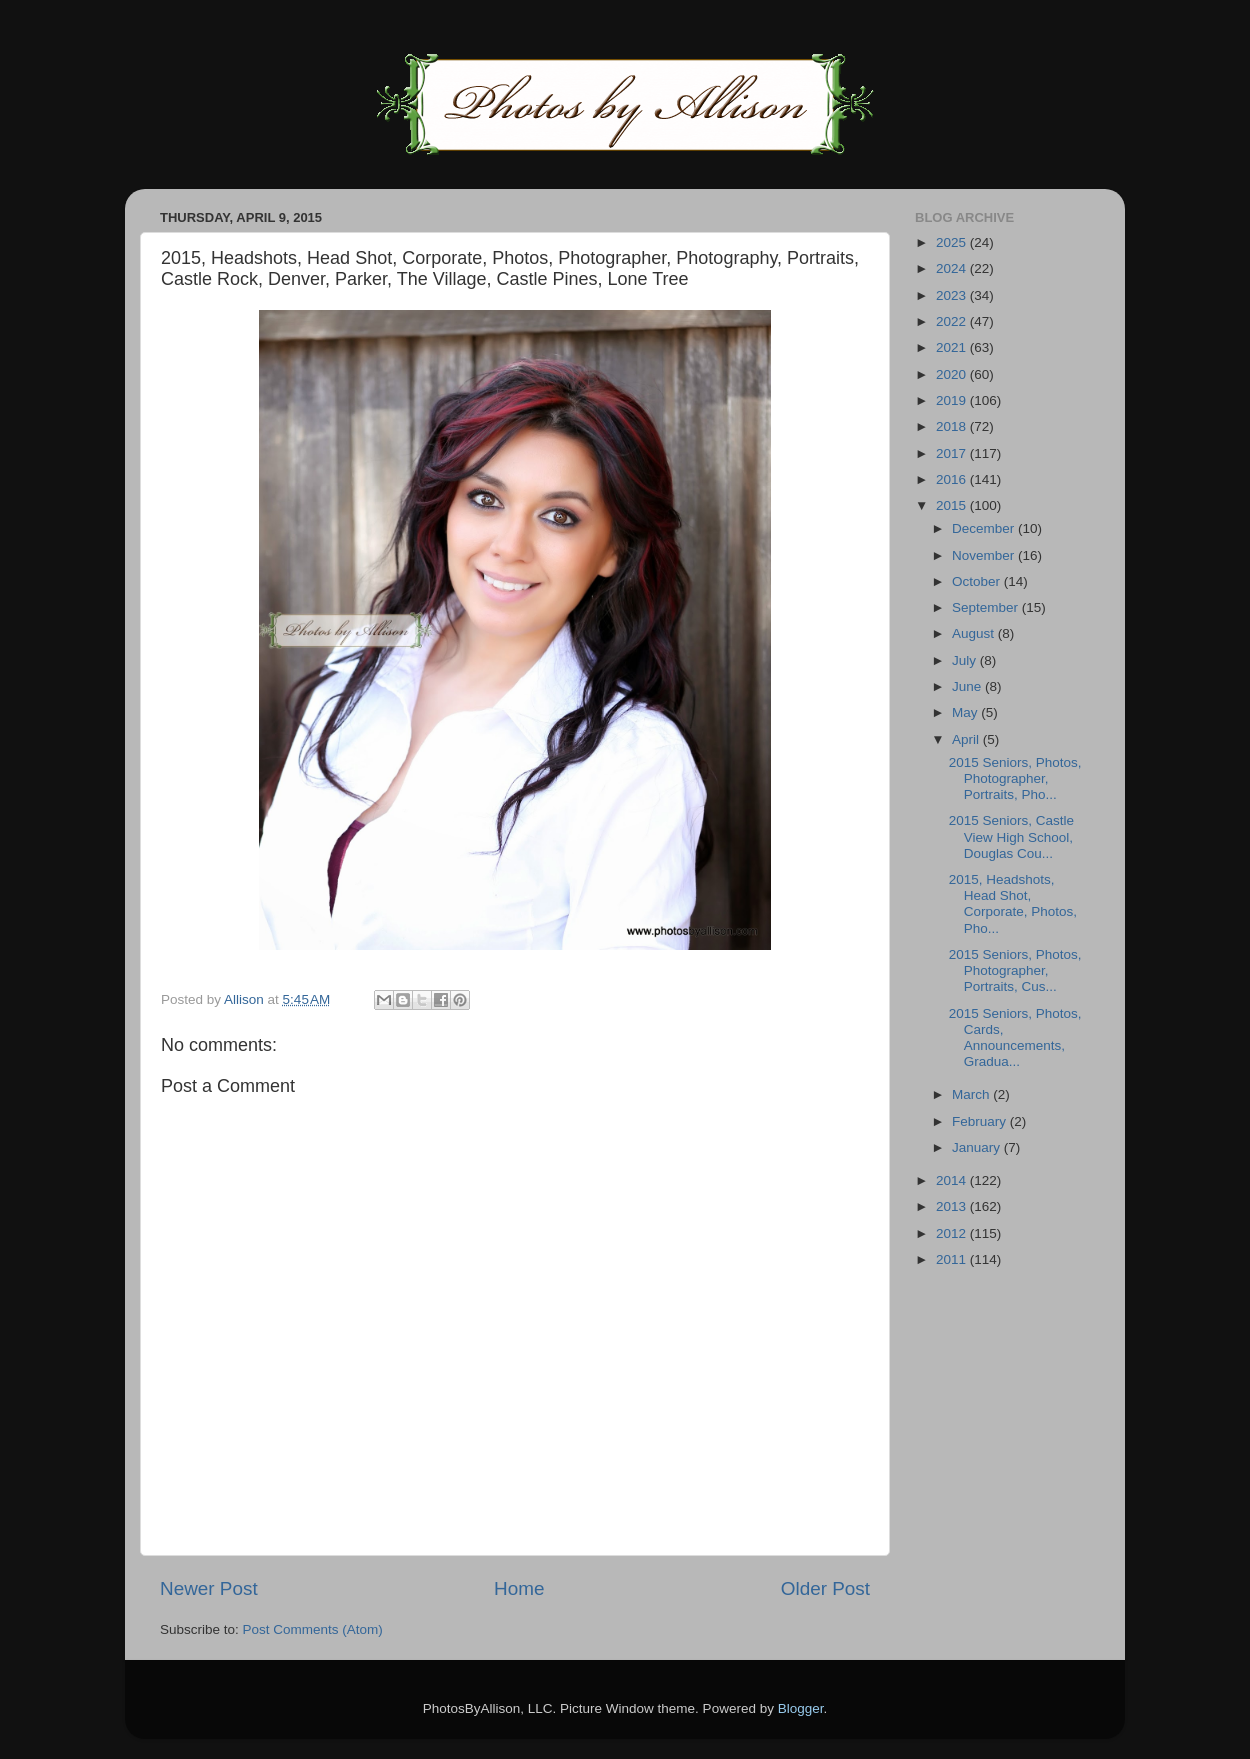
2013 (953, 1206)
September (987, 607)
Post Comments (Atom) (313, 1629)
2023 (953, 295)
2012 (953, 1233)
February (981, 1121)
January (978, 1147)
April (967, 739)
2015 (953, 505)
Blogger (801, 1708)
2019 (953, 400)
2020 (953, 374)
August (975, 633)
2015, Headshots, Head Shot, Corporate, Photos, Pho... (1013, 904)
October (978, 581)
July (966, 660)
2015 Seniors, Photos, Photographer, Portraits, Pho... (1015, 778)
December (985, 528)
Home (519, 1588)
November (985, 555)
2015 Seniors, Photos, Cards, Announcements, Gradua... (1015, 1038)
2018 (953, 426)
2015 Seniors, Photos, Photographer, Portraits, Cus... (1015, 970)
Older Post (825, 1588)
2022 (953, 321)
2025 (953, 242)
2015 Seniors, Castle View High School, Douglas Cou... (1011, 836)
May (966, 712)
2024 (953, 268)
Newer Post (209, 1588)
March (972, 1094)
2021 (953, 347)
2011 (953, 1259)
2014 (953, 1180)
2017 (953, 453)
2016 (953, 479)
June (968, 686)
